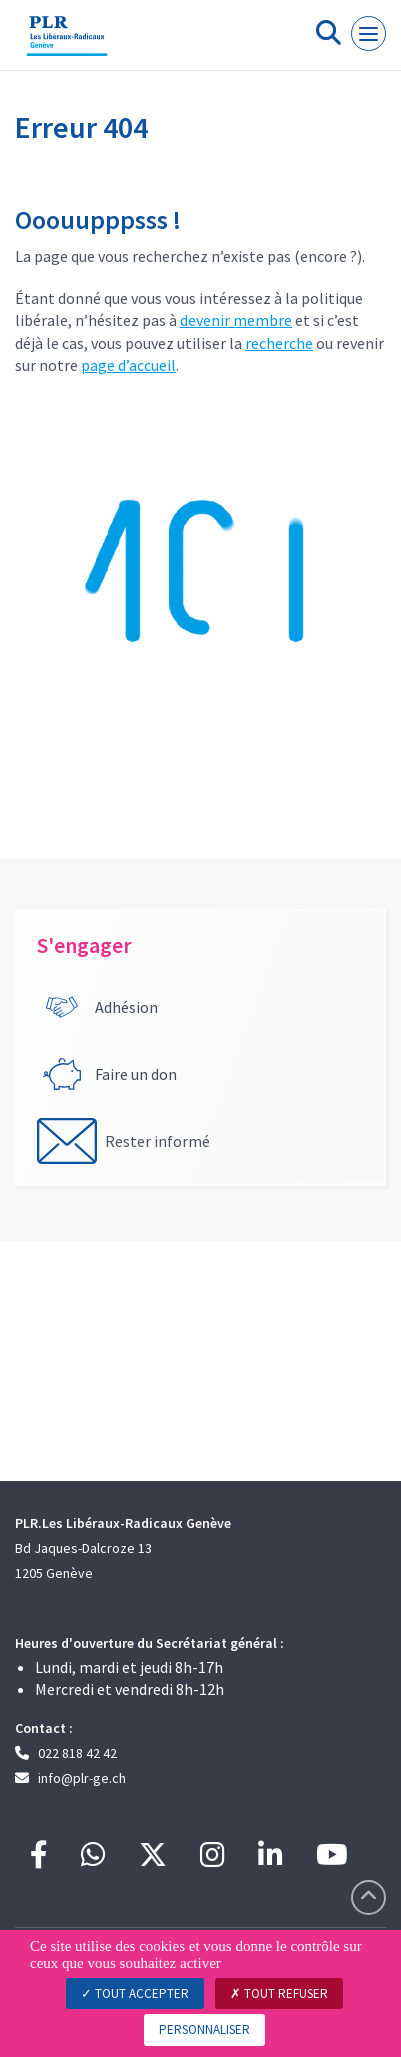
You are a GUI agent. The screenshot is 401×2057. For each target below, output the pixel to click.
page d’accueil (128, 365)
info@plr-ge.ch (82, 1778)
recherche (279, 343)
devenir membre (236, 320)
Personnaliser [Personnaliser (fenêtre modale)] (204, 2029)
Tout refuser (279, 1993)
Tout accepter (135, 1993)
